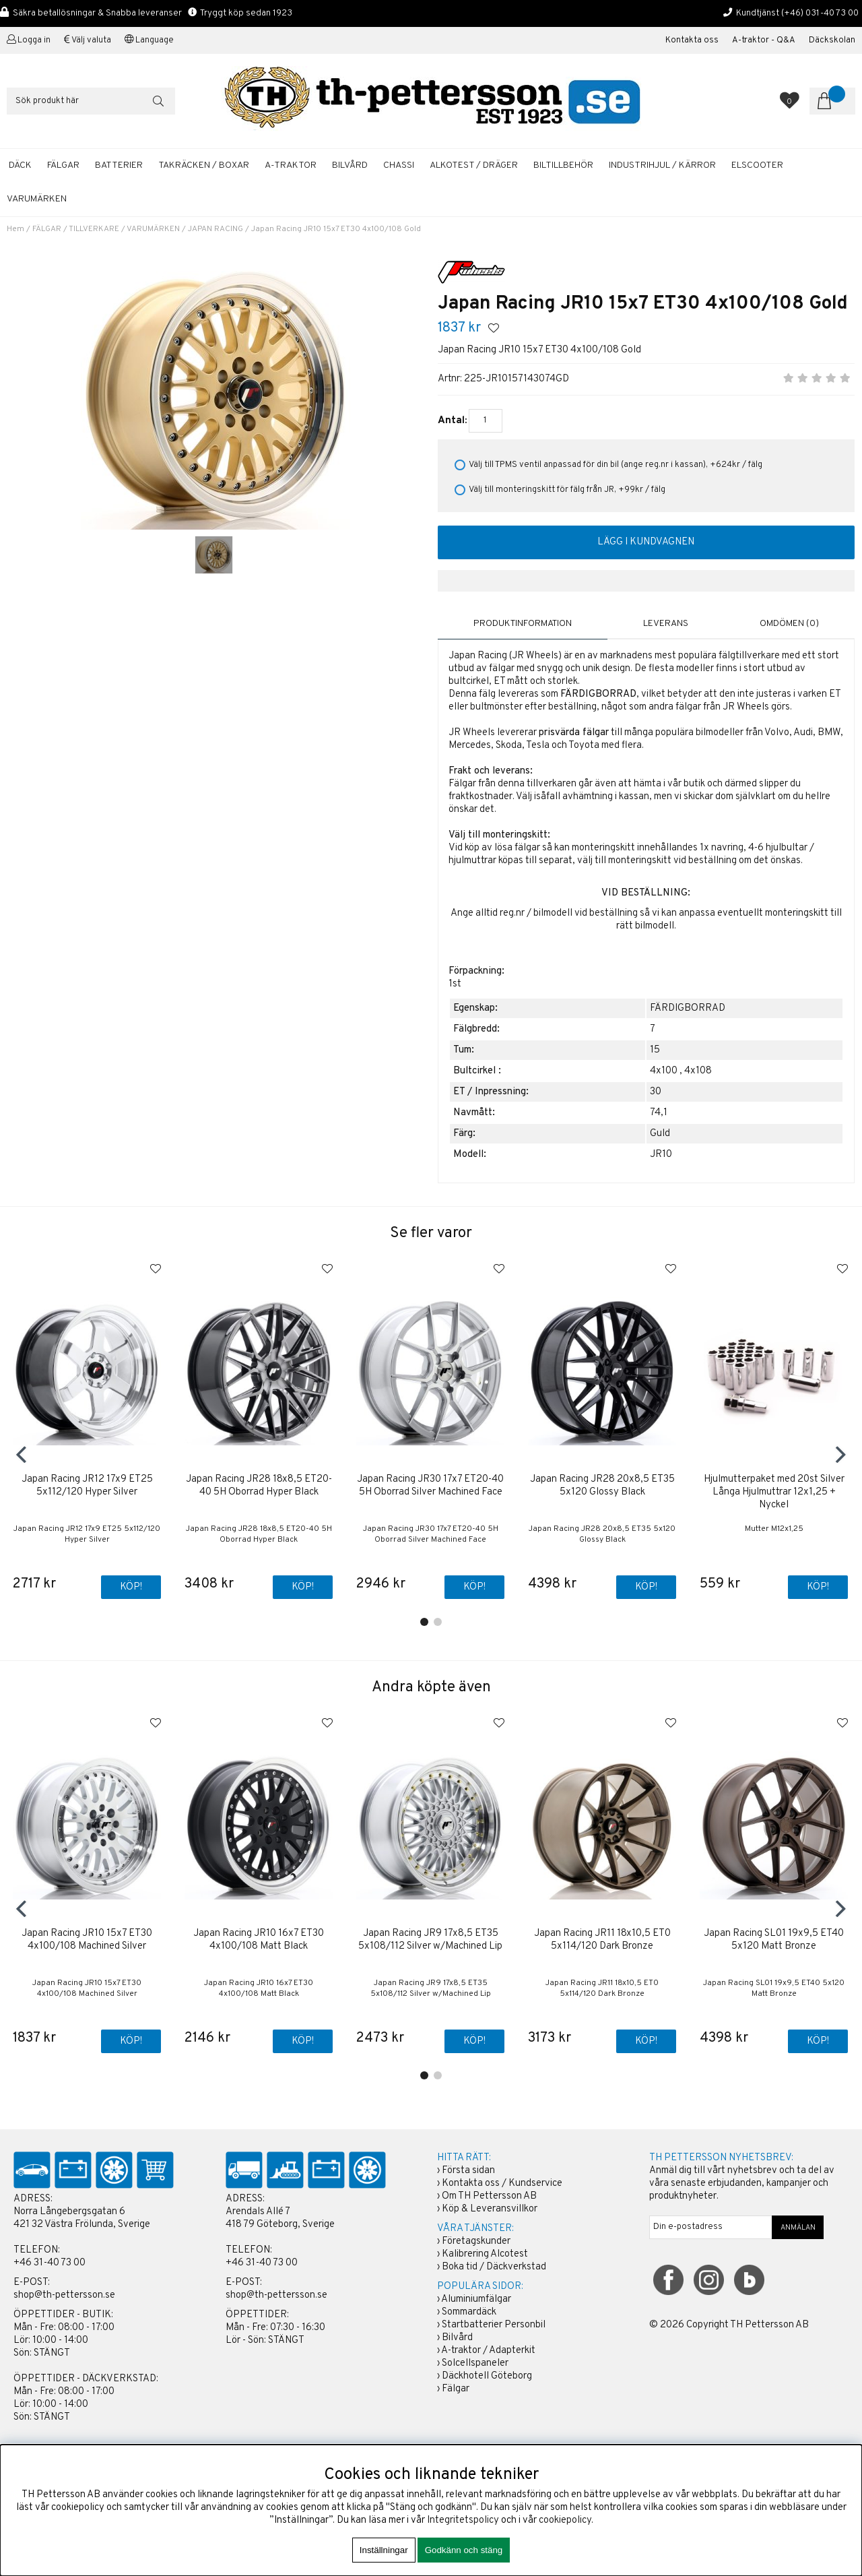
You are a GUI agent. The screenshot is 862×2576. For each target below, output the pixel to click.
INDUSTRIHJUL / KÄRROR (662, 165)
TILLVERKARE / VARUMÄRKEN (124, 229)
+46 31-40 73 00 (49, 2263)
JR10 (661, 1154)
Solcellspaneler (475, 2363)
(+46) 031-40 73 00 (820, 13)
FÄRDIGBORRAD (687, 1007)
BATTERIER (119, 165)
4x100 (663, 1070)
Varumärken (37, 199)
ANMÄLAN (798, 2227)
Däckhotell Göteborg (487, 2376)
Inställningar (384, 2550)
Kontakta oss (692, 40)
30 (655, 1091)
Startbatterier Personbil (493, 2325)
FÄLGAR (63, 165)
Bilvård (457, 2337)
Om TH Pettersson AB (489, 2196)
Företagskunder (476, 2241)
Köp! (130, 1587)
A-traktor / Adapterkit (488, 2350)
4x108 (698, 1070)
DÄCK (20, 165)
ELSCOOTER (757, 165)
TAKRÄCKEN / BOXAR (203, 165)
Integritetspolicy (463, 2520)
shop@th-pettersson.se (64, 2295)
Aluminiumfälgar (476, 2299)
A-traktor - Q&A (763, 40)
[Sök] (91, 101)
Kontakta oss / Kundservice (502, 2183)
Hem (15, 229)
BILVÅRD (350, 165)
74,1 (658, 1112)
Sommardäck (469, 2312)
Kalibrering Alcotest (485, 2254)
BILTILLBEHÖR (563, 165)
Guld (660, 1133)
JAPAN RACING (215, 229)
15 (655, 1049)
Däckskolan (832, 40)
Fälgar (455, 2389)
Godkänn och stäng (464, 2550)
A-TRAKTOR (291, 165)
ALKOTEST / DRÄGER (474, 165)
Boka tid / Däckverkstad (494, 2267)
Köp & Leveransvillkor (489, 2209)
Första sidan (468, 2170)
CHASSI (398, 165)
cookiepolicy (565, 2520)
